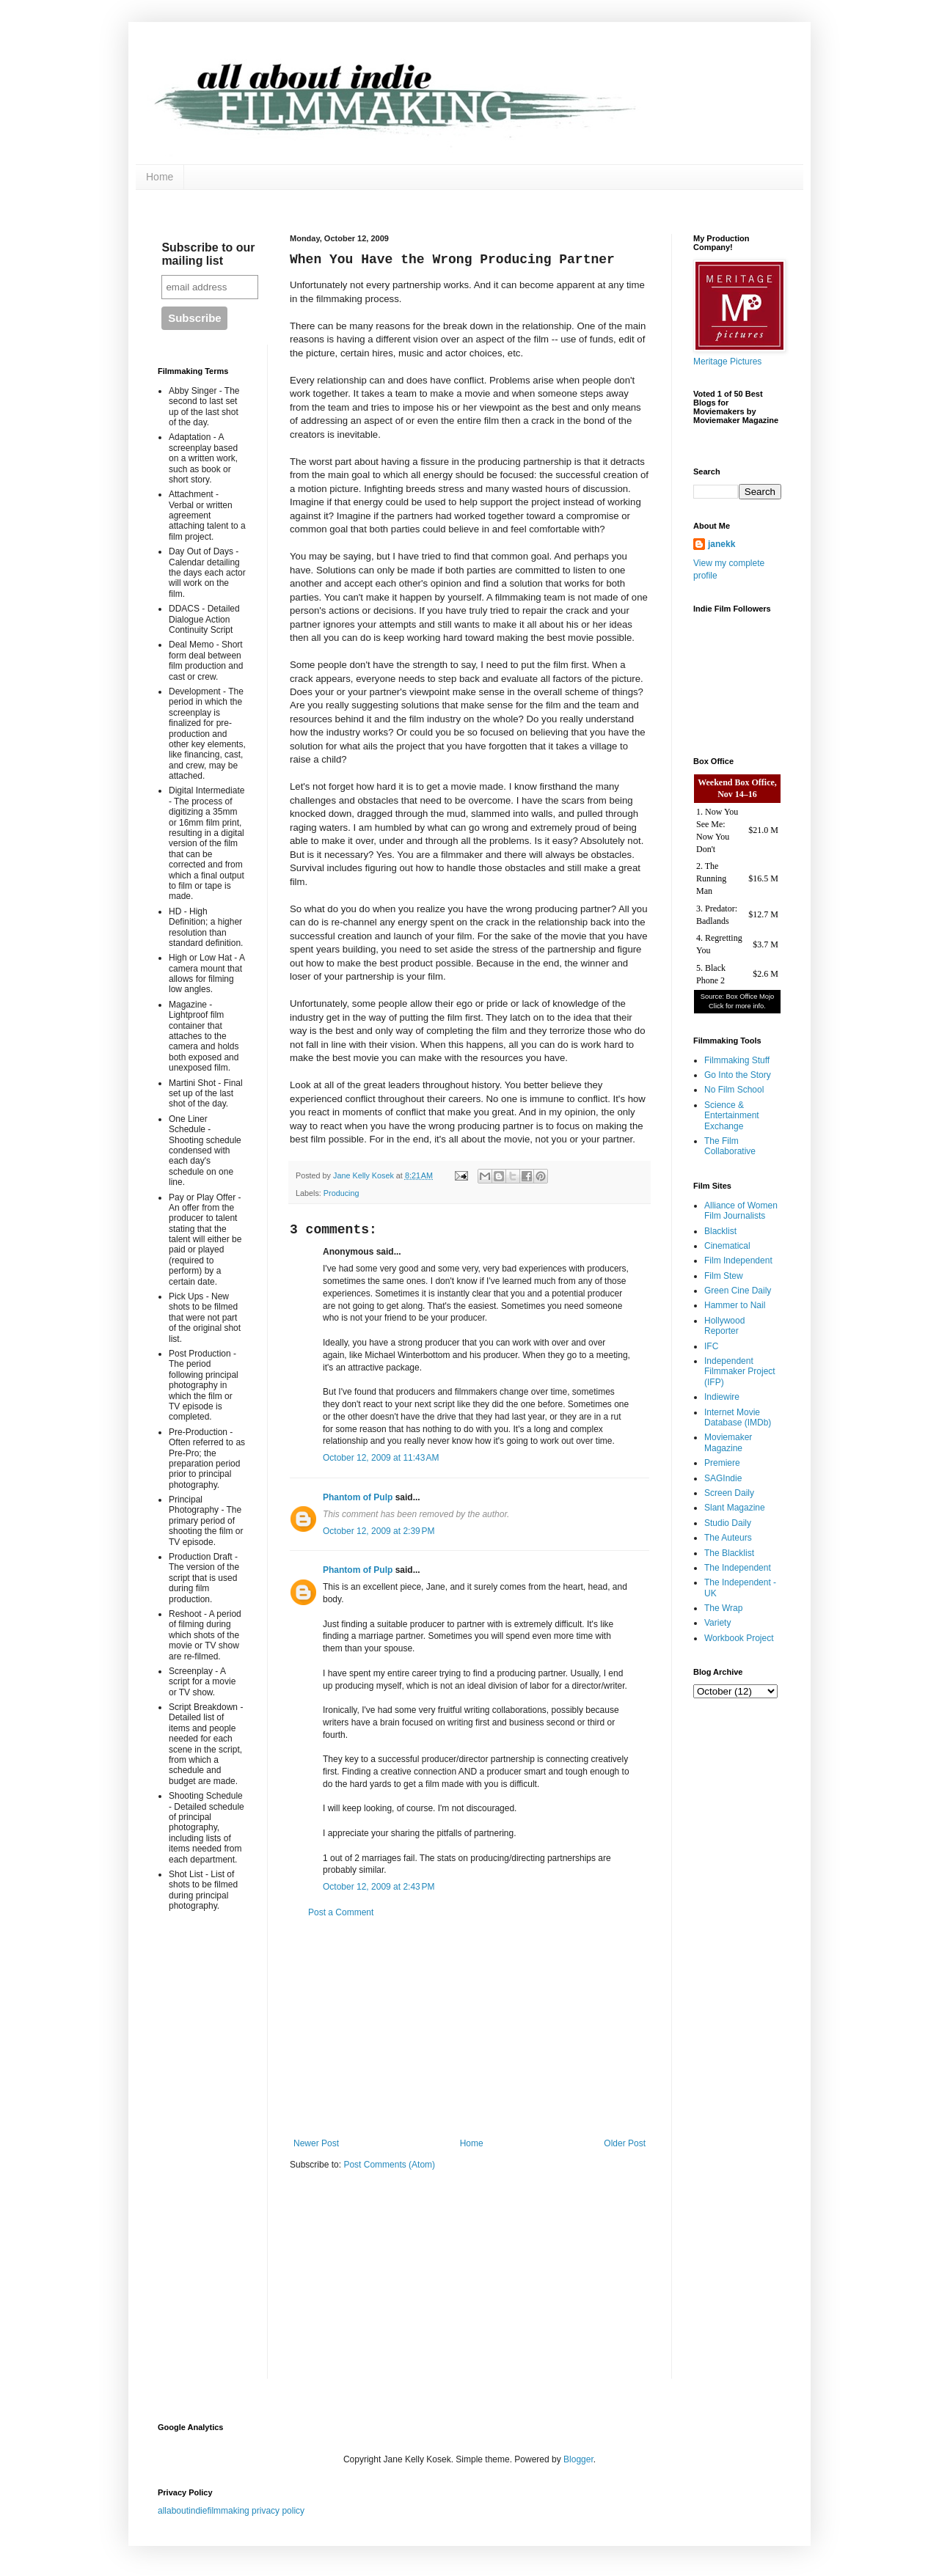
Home (159, 177)
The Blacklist (729, 1553)
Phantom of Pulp (357, 1497)
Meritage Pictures (727, 361)
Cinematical (727, 1246)
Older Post (625, 2143)
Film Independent (738, 1260)
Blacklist (720, 1231)
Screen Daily (729, 1493)
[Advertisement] (469, 2028)
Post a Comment (340, 1912)
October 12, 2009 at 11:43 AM (381, 1458)
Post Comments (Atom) (389, 2164)
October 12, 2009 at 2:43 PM (378, 1887)
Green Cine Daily (737, 1290)
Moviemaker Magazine (728, 1442)
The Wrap (723, 1608)
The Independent (737, 1568)
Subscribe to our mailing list (208, 254)
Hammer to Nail (734, 1305)
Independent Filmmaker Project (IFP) (739, 1371)
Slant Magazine (734, 1507)
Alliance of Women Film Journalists (741, 1210)
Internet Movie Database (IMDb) (737, 1417)
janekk (721, 544)
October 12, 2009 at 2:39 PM (378, 1531)
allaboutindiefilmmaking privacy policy (231, 2511)
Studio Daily (727, 1523)
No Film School (734, 1090)
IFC (711, 1346)
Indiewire (721, 1397)
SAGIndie (723, 1478)
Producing (341, 1193)
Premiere (722, 1463)
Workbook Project (738, 1638)
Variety (717, 1623)
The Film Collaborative (730, 1146)
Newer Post (316, 2143)
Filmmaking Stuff (737, 1060)
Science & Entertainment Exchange (731, 1115)
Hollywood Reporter (724, 1325)
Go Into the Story (737, 1075)
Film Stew (723, 1276)
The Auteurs (728, 1538)
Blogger (578, 2459)
